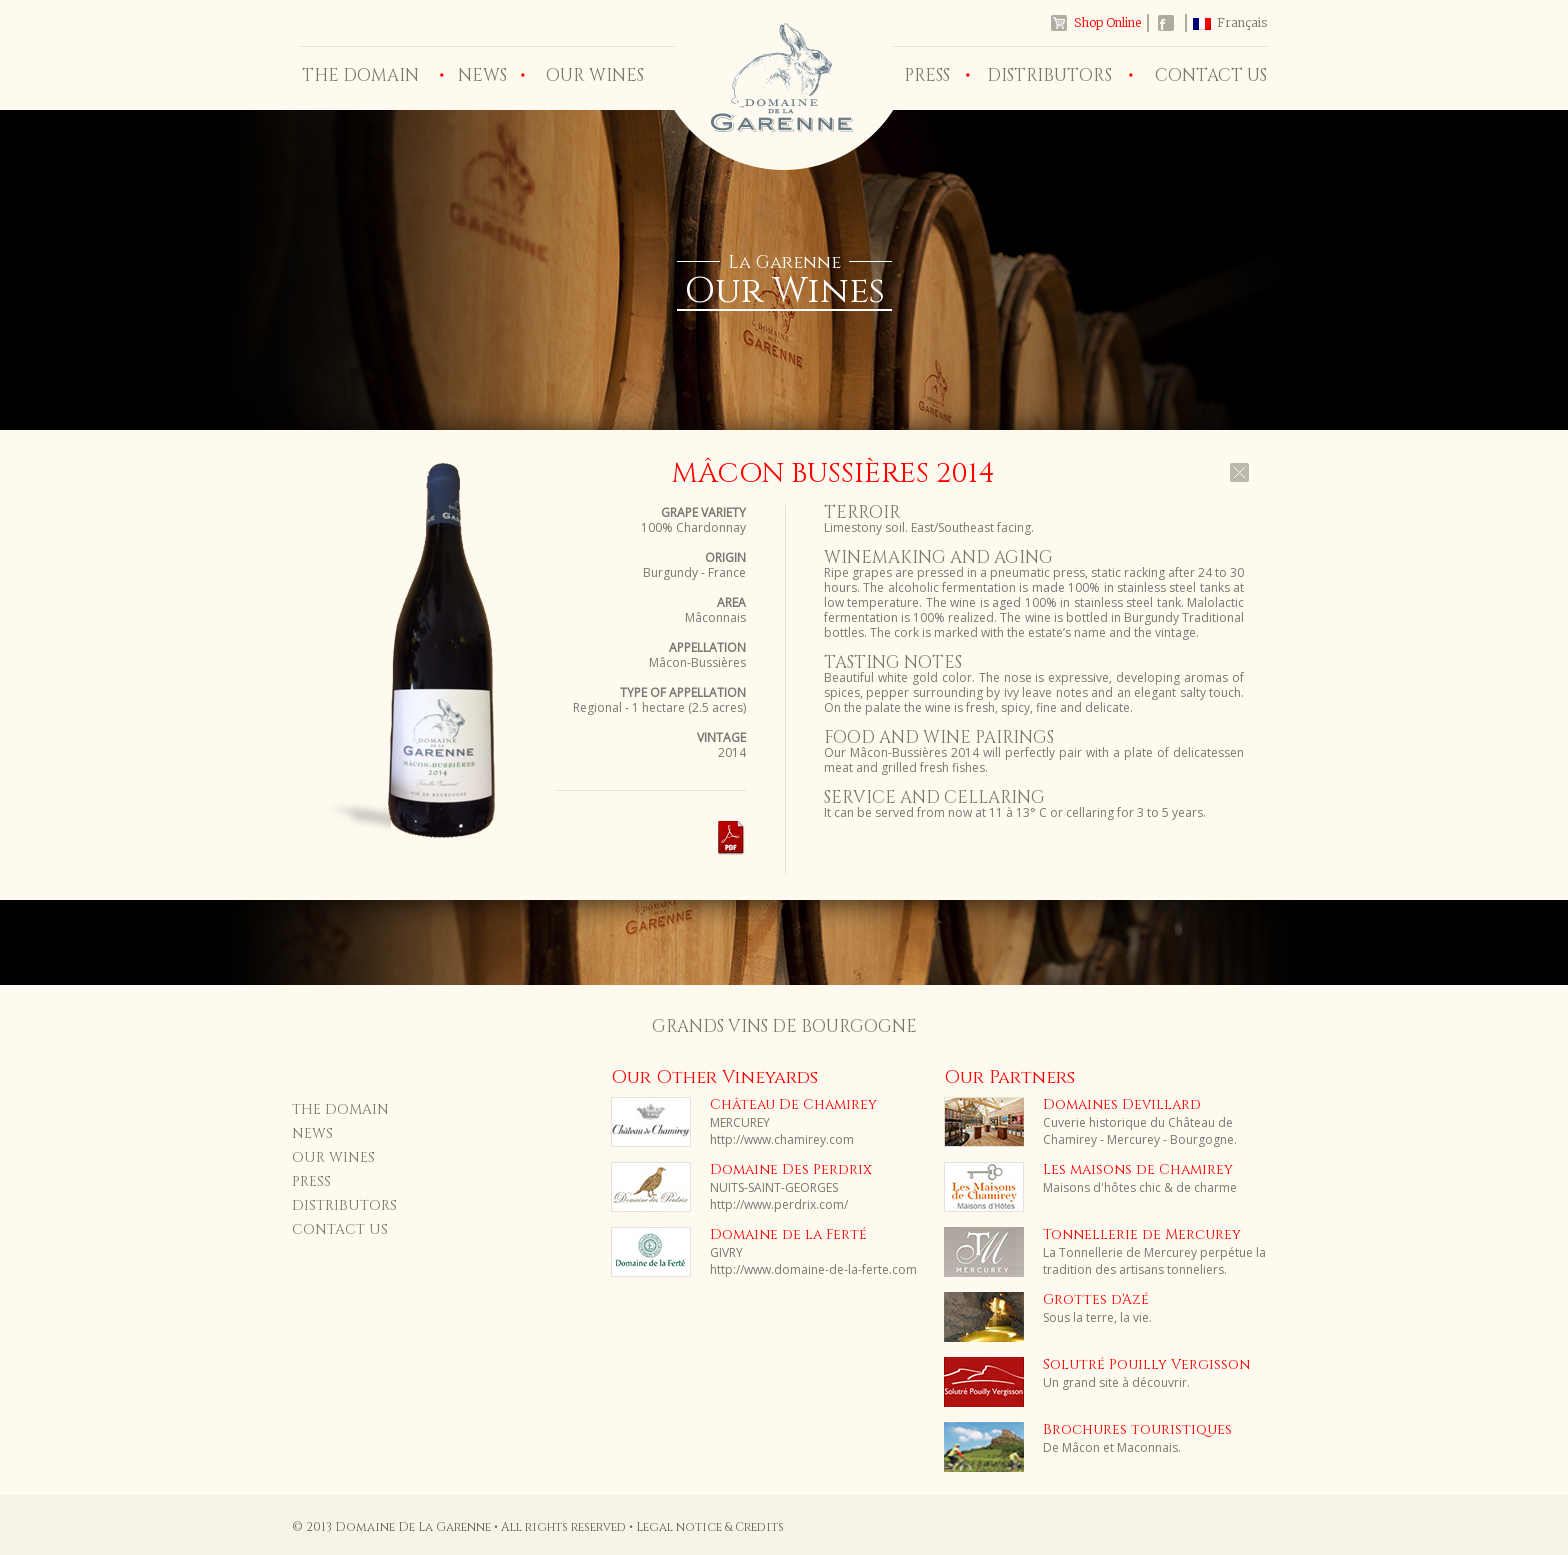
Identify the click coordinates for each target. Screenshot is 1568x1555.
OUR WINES (595, 75)
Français (1242, 22)
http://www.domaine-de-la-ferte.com (813, 1269)
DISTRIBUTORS (1049, 75)
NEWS (482, 75)
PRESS (927, 75)
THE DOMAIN (360, 75)
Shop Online (1107, 22)
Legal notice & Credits (710, 1527)
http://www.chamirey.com (782, 1139)
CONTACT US (1211, 75)
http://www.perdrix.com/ (779, 1204)
